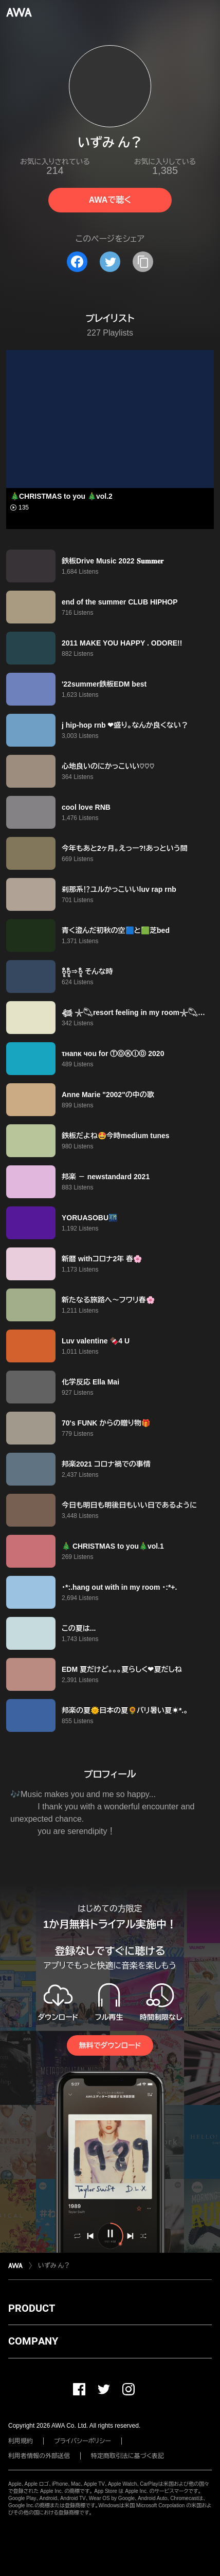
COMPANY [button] (33, 2341)
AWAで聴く (110, 200)
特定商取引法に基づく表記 (127, 2456)
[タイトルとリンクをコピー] (143, 261)
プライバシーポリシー (82, 2441)
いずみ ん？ (54, 2265)
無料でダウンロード (110, 2045)
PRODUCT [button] (31, 2308)
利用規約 (20, 2441)
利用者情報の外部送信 (39, 2456)
